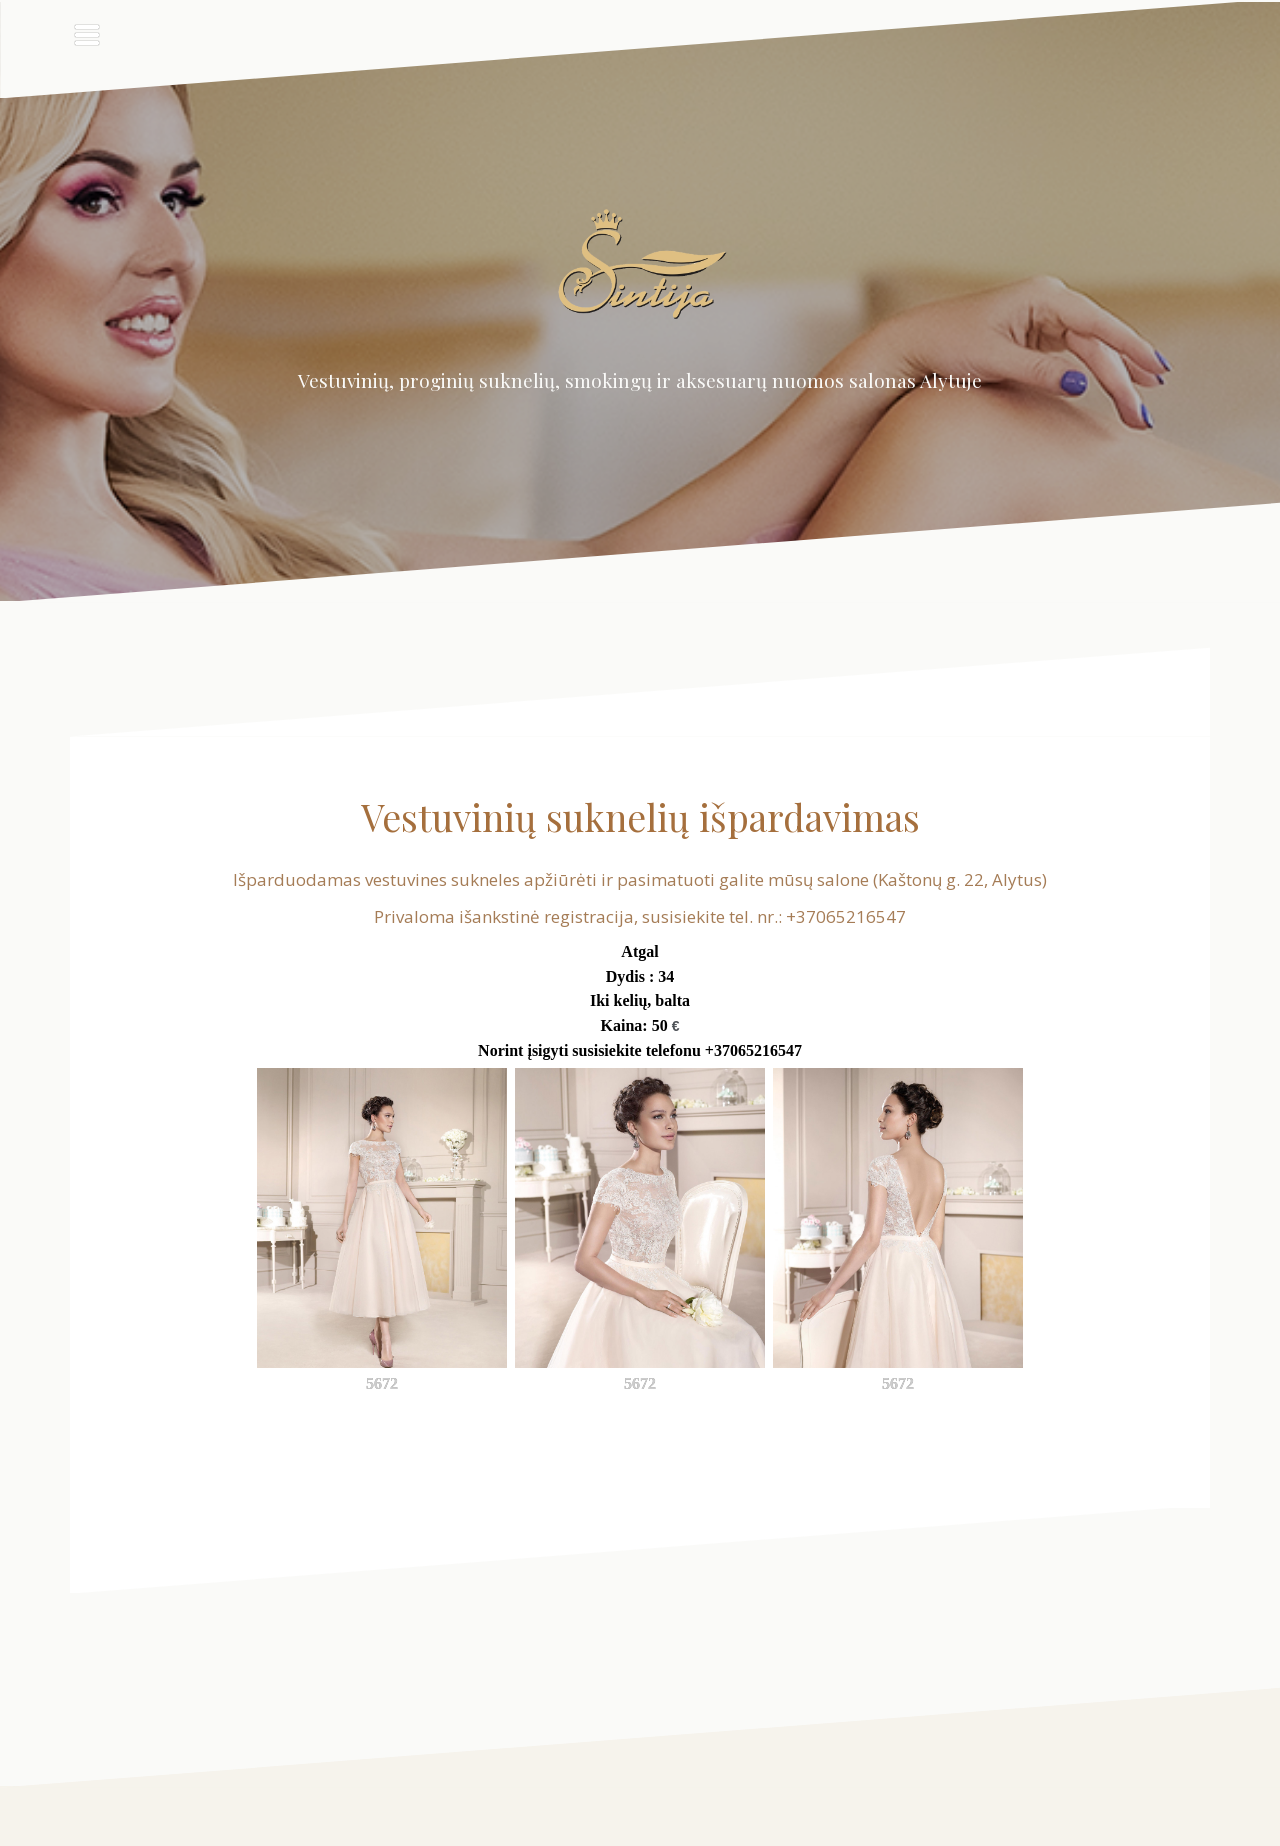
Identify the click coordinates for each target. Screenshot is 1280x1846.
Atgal (639, 951)
